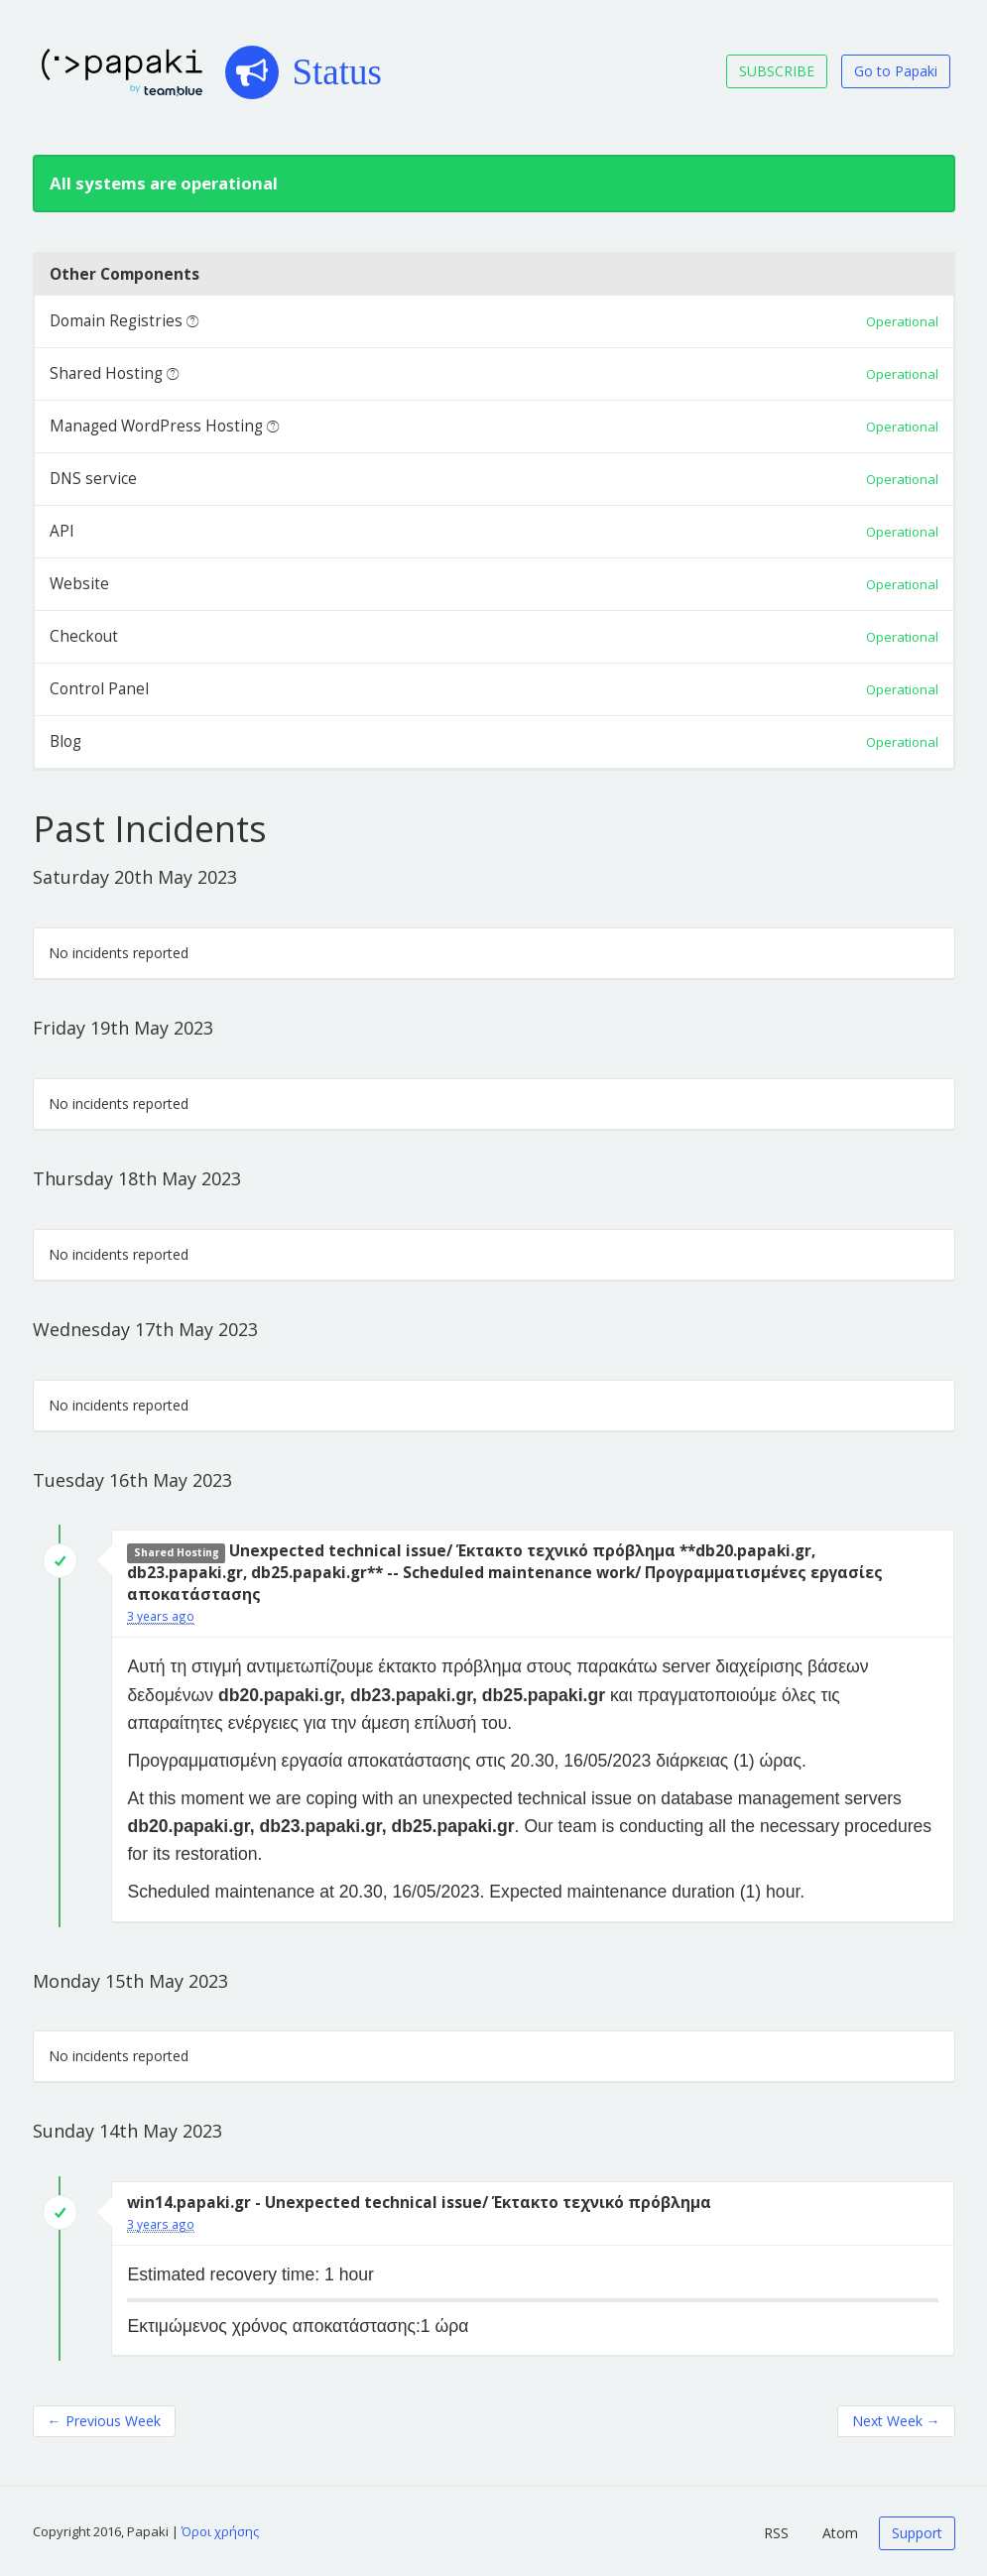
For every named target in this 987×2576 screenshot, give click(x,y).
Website (79, 583)
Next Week (896, 2420)
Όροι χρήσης (220, 2531)
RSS (776, 2532)
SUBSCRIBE (776, 70)
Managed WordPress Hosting (156, 426)
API (62, 531)
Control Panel (99, 688)
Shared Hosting (106, 373)
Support (917, 2532)
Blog (65, 741)
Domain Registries (116, 320)
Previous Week (104, 2420)
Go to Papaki (895, 70)
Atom (840, 2532)
